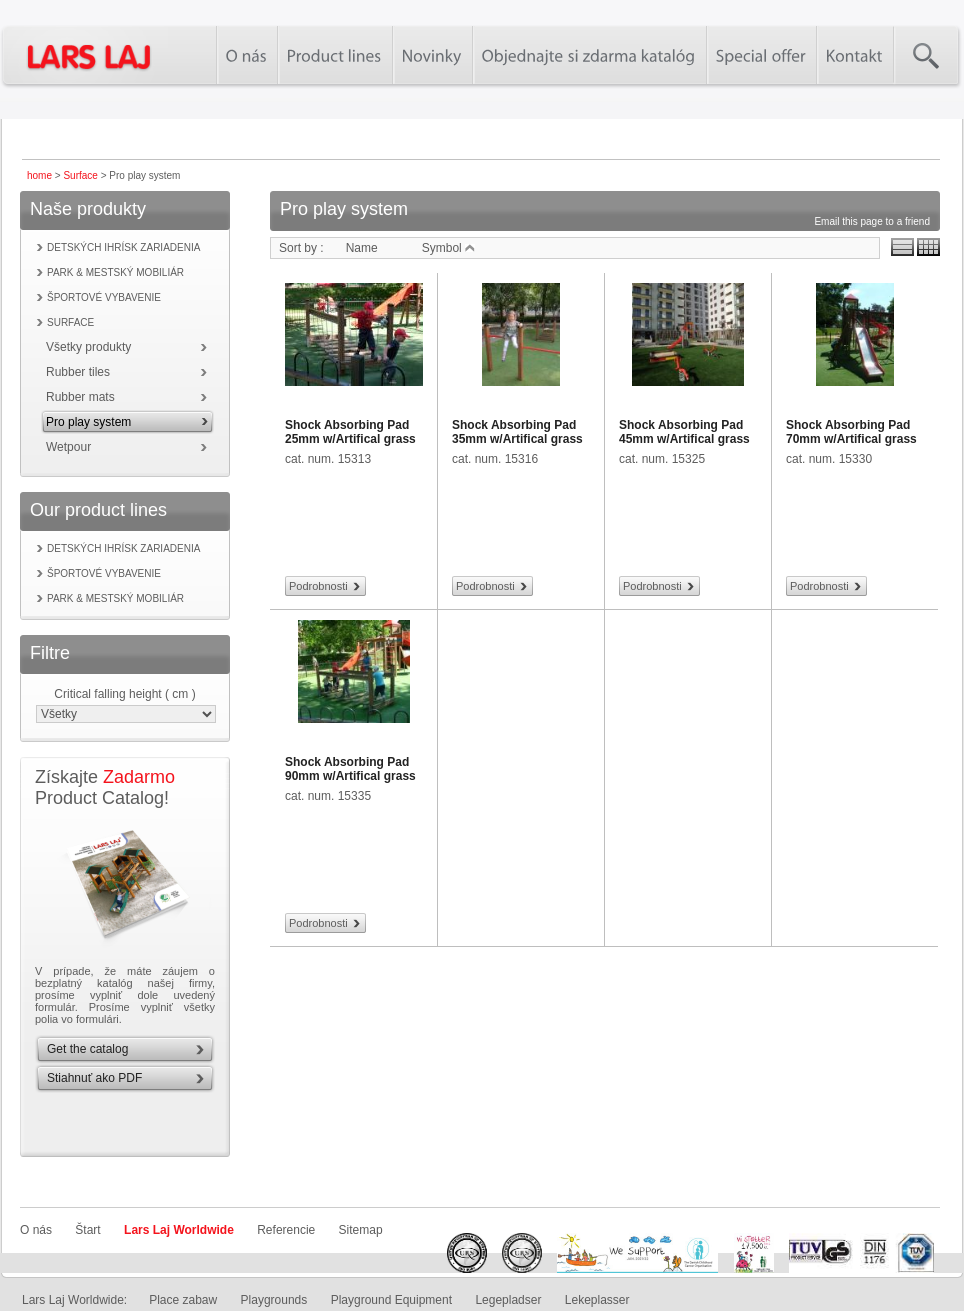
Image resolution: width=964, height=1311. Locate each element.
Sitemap (361, 1230)
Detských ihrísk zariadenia (123, 247)
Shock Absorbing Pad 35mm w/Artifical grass (517, 432)
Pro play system (88, 422)
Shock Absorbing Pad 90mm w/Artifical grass (350, 769)
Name (362, 248)
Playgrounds (274, 1300)
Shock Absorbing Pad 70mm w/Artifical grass (851, 432)
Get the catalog (87, 1049)
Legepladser (508, 1300)
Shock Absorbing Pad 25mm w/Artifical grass (350, 432)
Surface (80, 175)
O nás (36, 1230)
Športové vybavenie (104, 297)
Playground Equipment (391, 1300)
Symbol (448, 248)
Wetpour (68, 447)
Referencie (286, 1230)
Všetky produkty (88, 347)
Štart (87, 1230)
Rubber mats (80, 397)
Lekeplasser (597, 1300)
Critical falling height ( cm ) (124, 694)
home (39, 175)
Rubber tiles (78, 372)
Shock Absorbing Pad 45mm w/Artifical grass (684, 432)
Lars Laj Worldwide (179, 1230)
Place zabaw (183, 1300)
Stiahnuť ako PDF (94, 1078)
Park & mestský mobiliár (115, 272)
